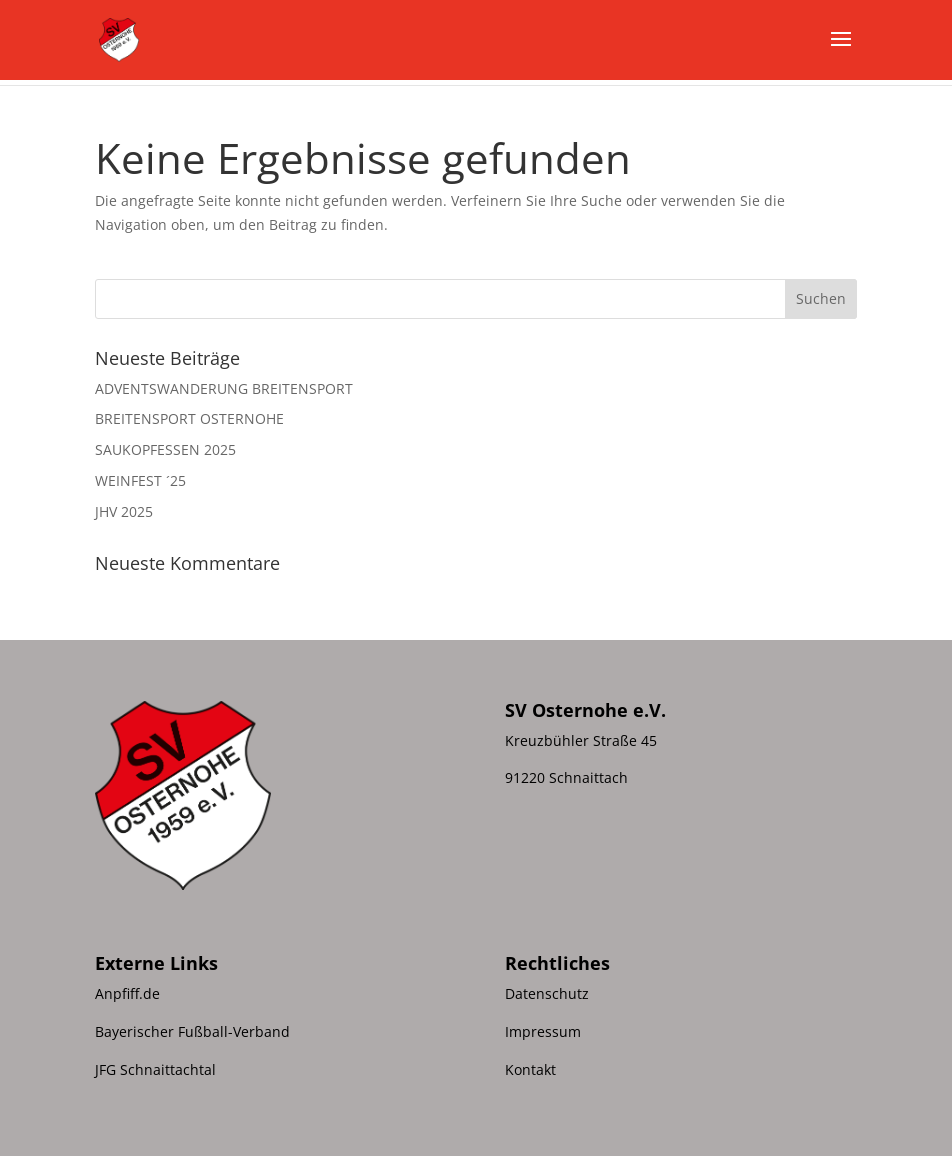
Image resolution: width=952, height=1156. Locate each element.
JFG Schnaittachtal (155, 1069)
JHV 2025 (124, 511)
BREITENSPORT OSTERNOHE (189, 418)
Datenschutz (547, 993)
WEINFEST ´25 (140, 480)
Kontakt (530, 1069)
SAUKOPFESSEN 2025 (165, 449)
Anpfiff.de (127, 993)
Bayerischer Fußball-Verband (192, 1031)
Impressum (543, 1031)
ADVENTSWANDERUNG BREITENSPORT (224, 388)
